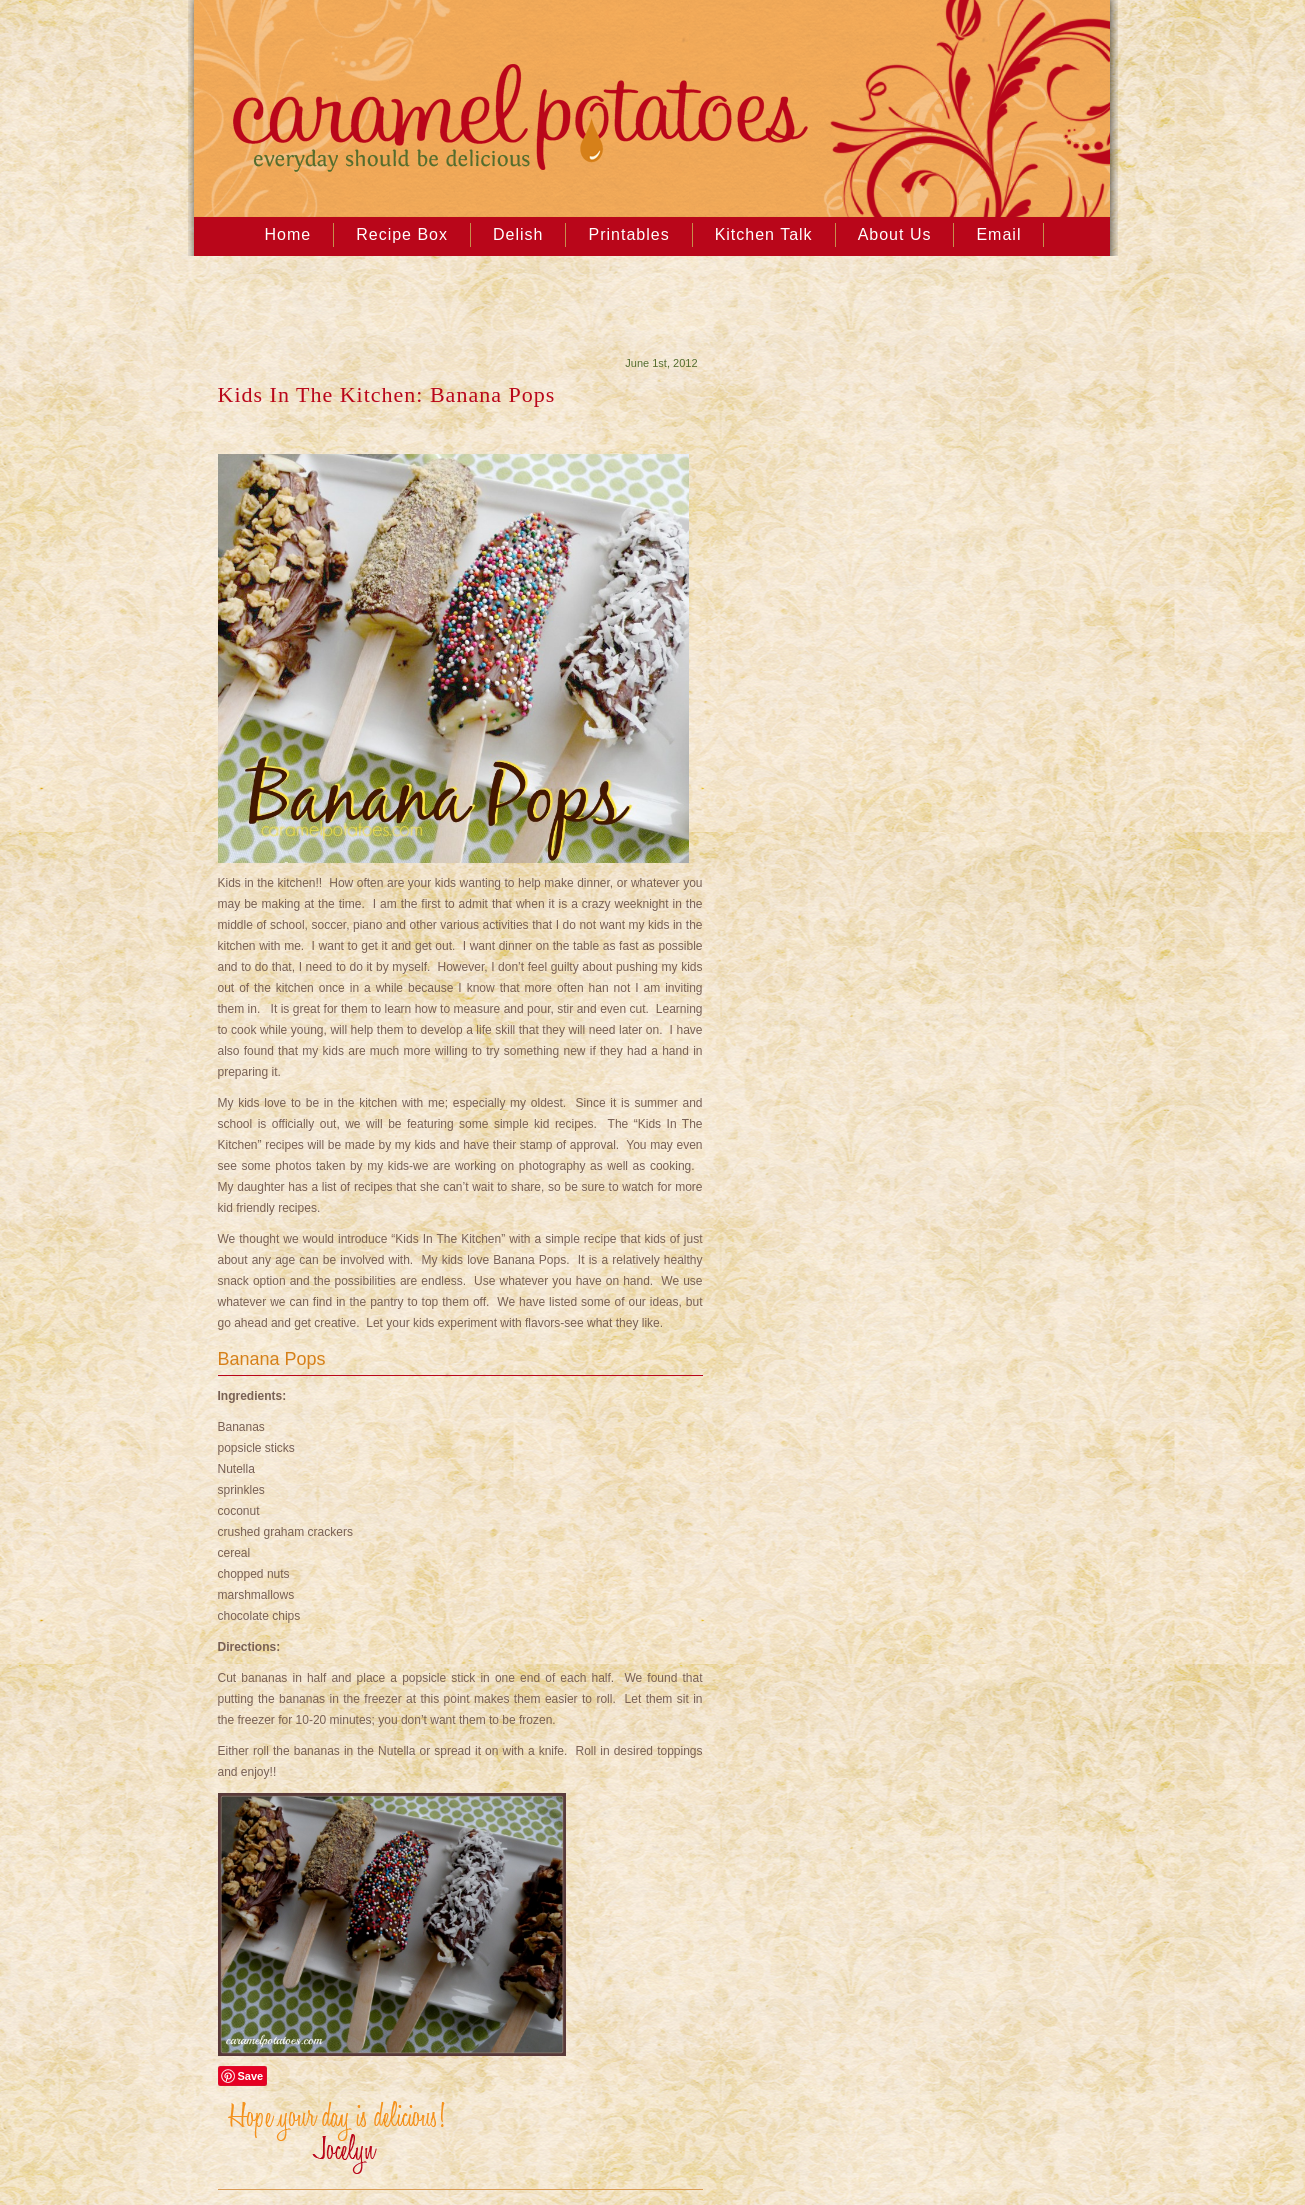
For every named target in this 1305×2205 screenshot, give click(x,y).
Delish (518, 234)
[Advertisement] (442, 311)
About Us (895, 234)
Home (288, 234)
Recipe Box (402, 234)
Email (998, 234)
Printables (628, 234)
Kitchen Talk (764, 234)
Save (251, 2076)
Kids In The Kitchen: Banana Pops (387, 394)
